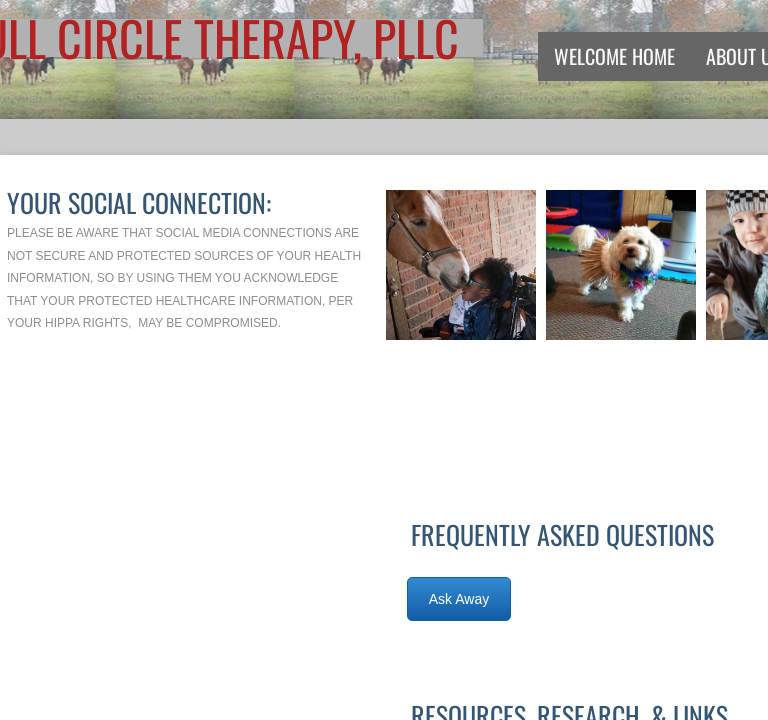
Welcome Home (614, 56)
